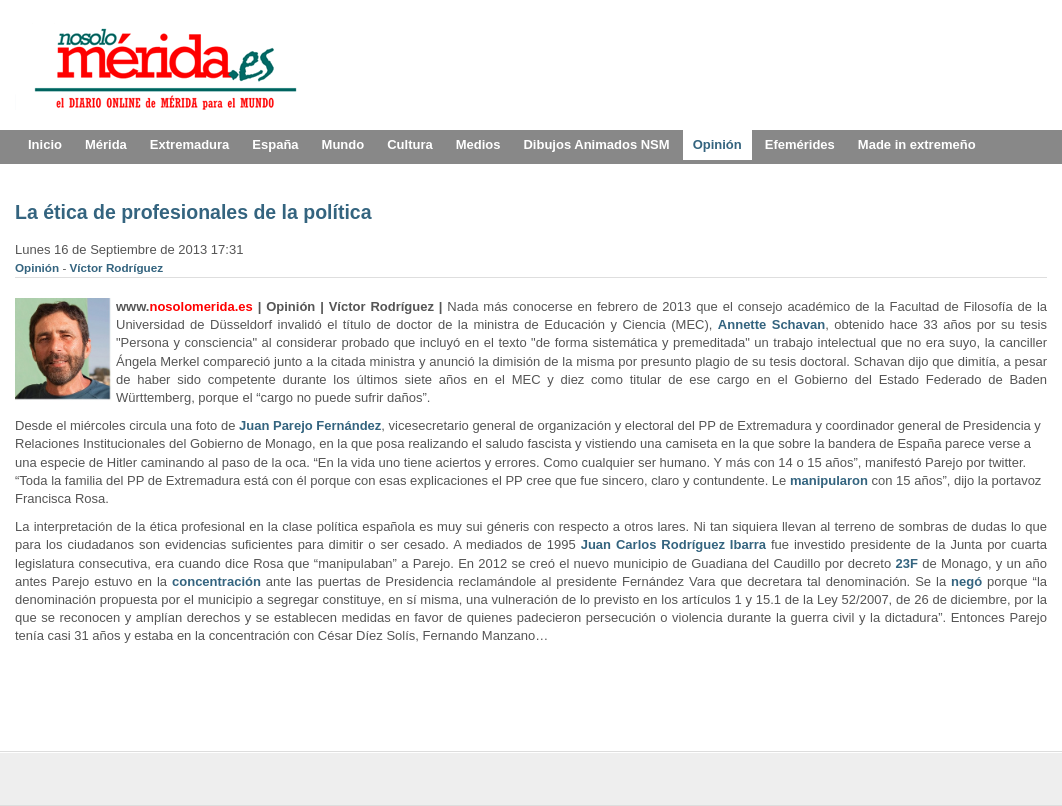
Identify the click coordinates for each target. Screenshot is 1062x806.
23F (906, 563)
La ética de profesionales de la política (193, 212)
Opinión (38, 267)
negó (966, 581)
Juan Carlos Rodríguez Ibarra (673, 544)
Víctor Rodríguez (117, 267)
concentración (216, 581)
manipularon (829, 480)
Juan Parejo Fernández (310, 425)
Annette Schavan (771, 324)
